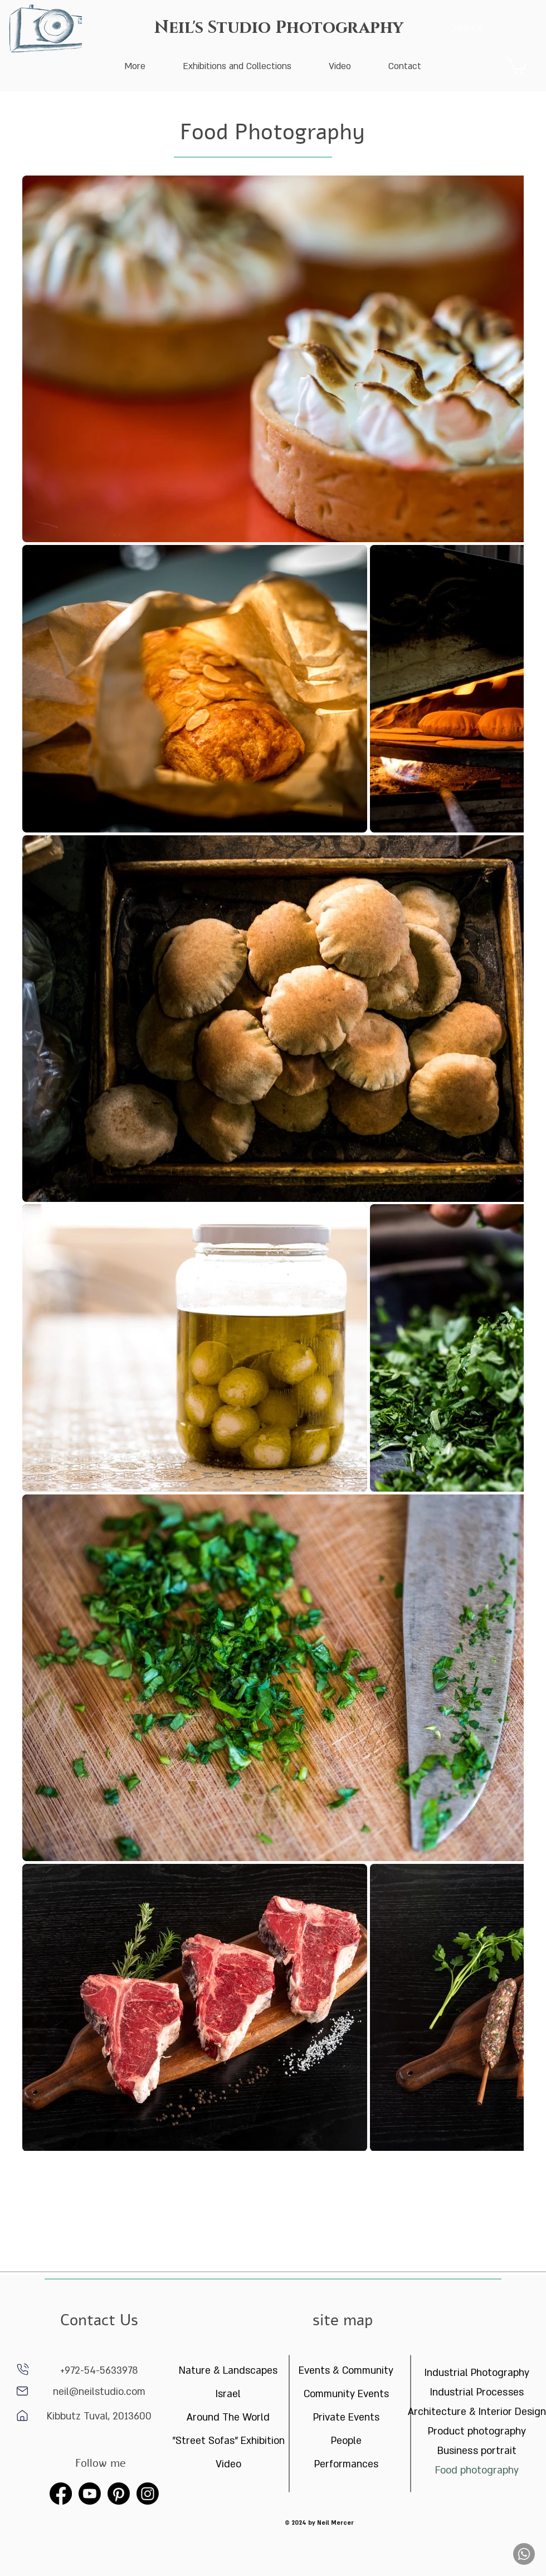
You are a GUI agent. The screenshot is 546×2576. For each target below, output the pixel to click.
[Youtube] (90, 2493)
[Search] (467, 28)
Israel (228, 2394)
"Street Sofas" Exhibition (228, 2440)
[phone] (23, 2369)
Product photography (477, 2431)
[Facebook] (61, 2493)
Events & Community (346, 2370)
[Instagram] (147, 2493)
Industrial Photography (477, 2372)
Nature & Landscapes (228, 2370)
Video (228, 2464)
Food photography (477, 2470)
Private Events (346, 2417)
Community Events (346, 2394)
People (346, 2440)
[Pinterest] (119, 2493)
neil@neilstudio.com (99, 2391)
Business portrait (476, 2450)
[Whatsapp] (524, 2554)
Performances (346, 2464)
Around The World (228, 2417)
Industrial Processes (477, 2392)
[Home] (22, 2391)
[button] (517, 65)
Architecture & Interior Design (476, 2411)
